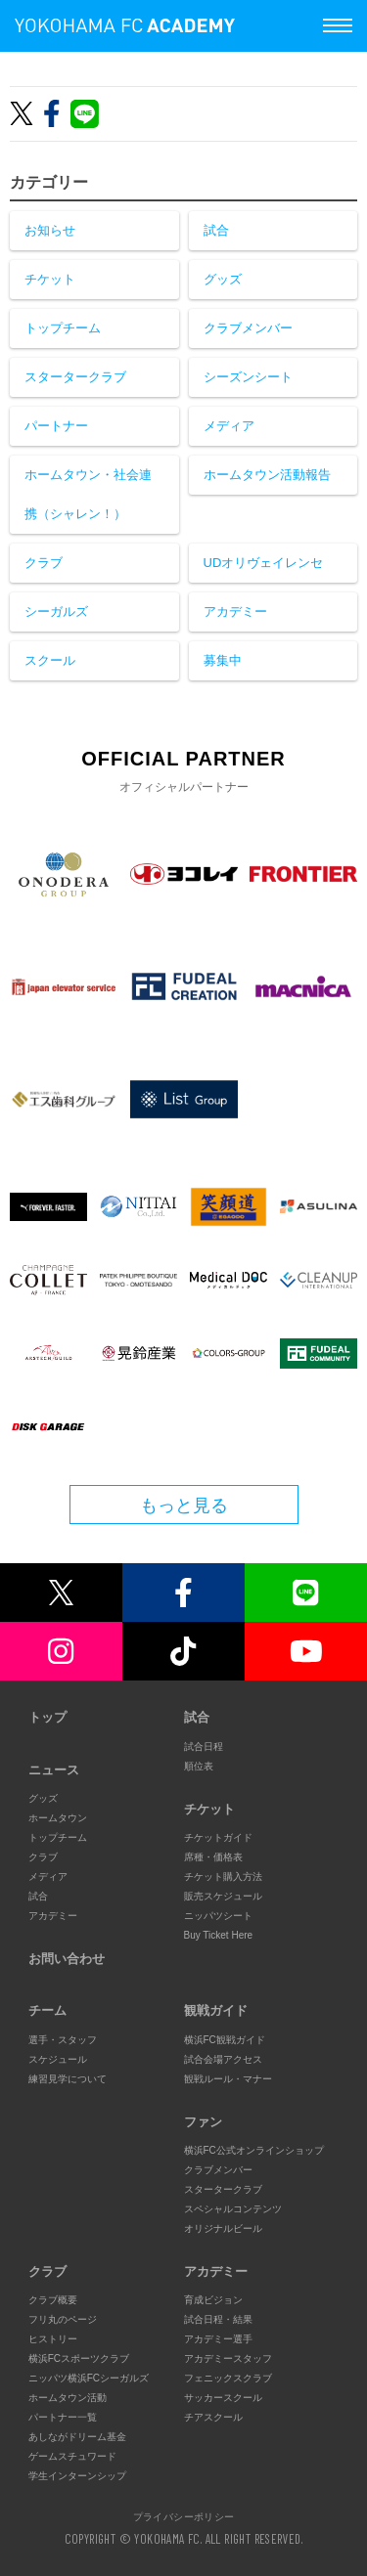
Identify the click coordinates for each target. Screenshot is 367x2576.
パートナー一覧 (62, 2417)
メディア (229, 425)
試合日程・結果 (218, 2319)
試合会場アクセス (223, 2059)
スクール (49, 660)
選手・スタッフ (62, 2039)
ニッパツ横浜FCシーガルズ (88, 2378)
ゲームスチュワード (72, 2456)
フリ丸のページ (62, 2319)
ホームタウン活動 (67, 2397)
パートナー (56, 425)
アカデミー (235, 611)
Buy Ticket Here (218, 1935)
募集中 (223, 660)
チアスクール (213, 2417)
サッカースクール (223, 2397)
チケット (49, 279)
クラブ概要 (52, 2299)
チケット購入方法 (223, 1876)
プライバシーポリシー (184, 2516)
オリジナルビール (223, 2228)
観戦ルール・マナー (228, 2079)
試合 (216, 230)
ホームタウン (57, 1817)
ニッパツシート (218, 1915)
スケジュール (57, 2059)
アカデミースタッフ (228, 2358)
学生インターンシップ (77, 2475)
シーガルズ (56, 611)
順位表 (198, 1766)
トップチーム (62, 328)
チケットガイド (218, 1837)
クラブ (43, 562)
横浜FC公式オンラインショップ (254, 2150)
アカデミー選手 (218, 2339)
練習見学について (67, 2079)
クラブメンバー (248, 328)
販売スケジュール (223, 1896)
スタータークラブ (75, 377)
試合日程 (203, 1746)
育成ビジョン (213, 2299)
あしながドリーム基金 (77, 2436)
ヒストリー (52, 2339)
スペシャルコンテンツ (233, 2209)
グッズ (223, 279)
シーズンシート (248, 377)
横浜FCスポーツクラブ (78, 2358)
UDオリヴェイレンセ (264, 562)
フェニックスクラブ (228, 2378)
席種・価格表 (213, 1857)
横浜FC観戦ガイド (224, 2039)
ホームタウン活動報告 (267, 474)
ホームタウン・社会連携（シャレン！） (88, 494)
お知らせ (49, 230)
